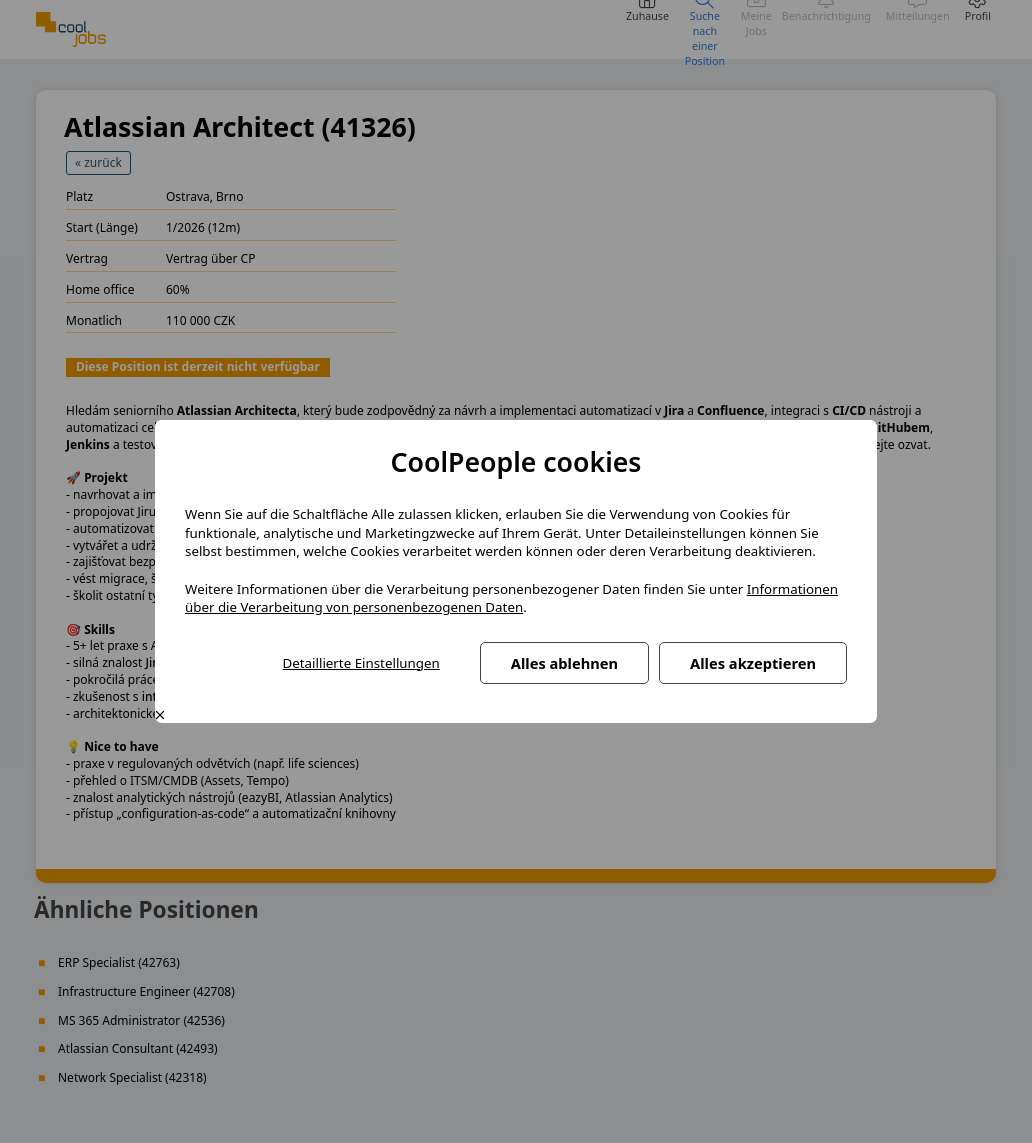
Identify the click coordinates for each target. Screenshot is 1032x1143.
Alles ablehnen (564, 663)
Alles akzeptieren (753, 663)
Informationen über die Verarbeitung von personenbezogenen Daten (511, 598)
